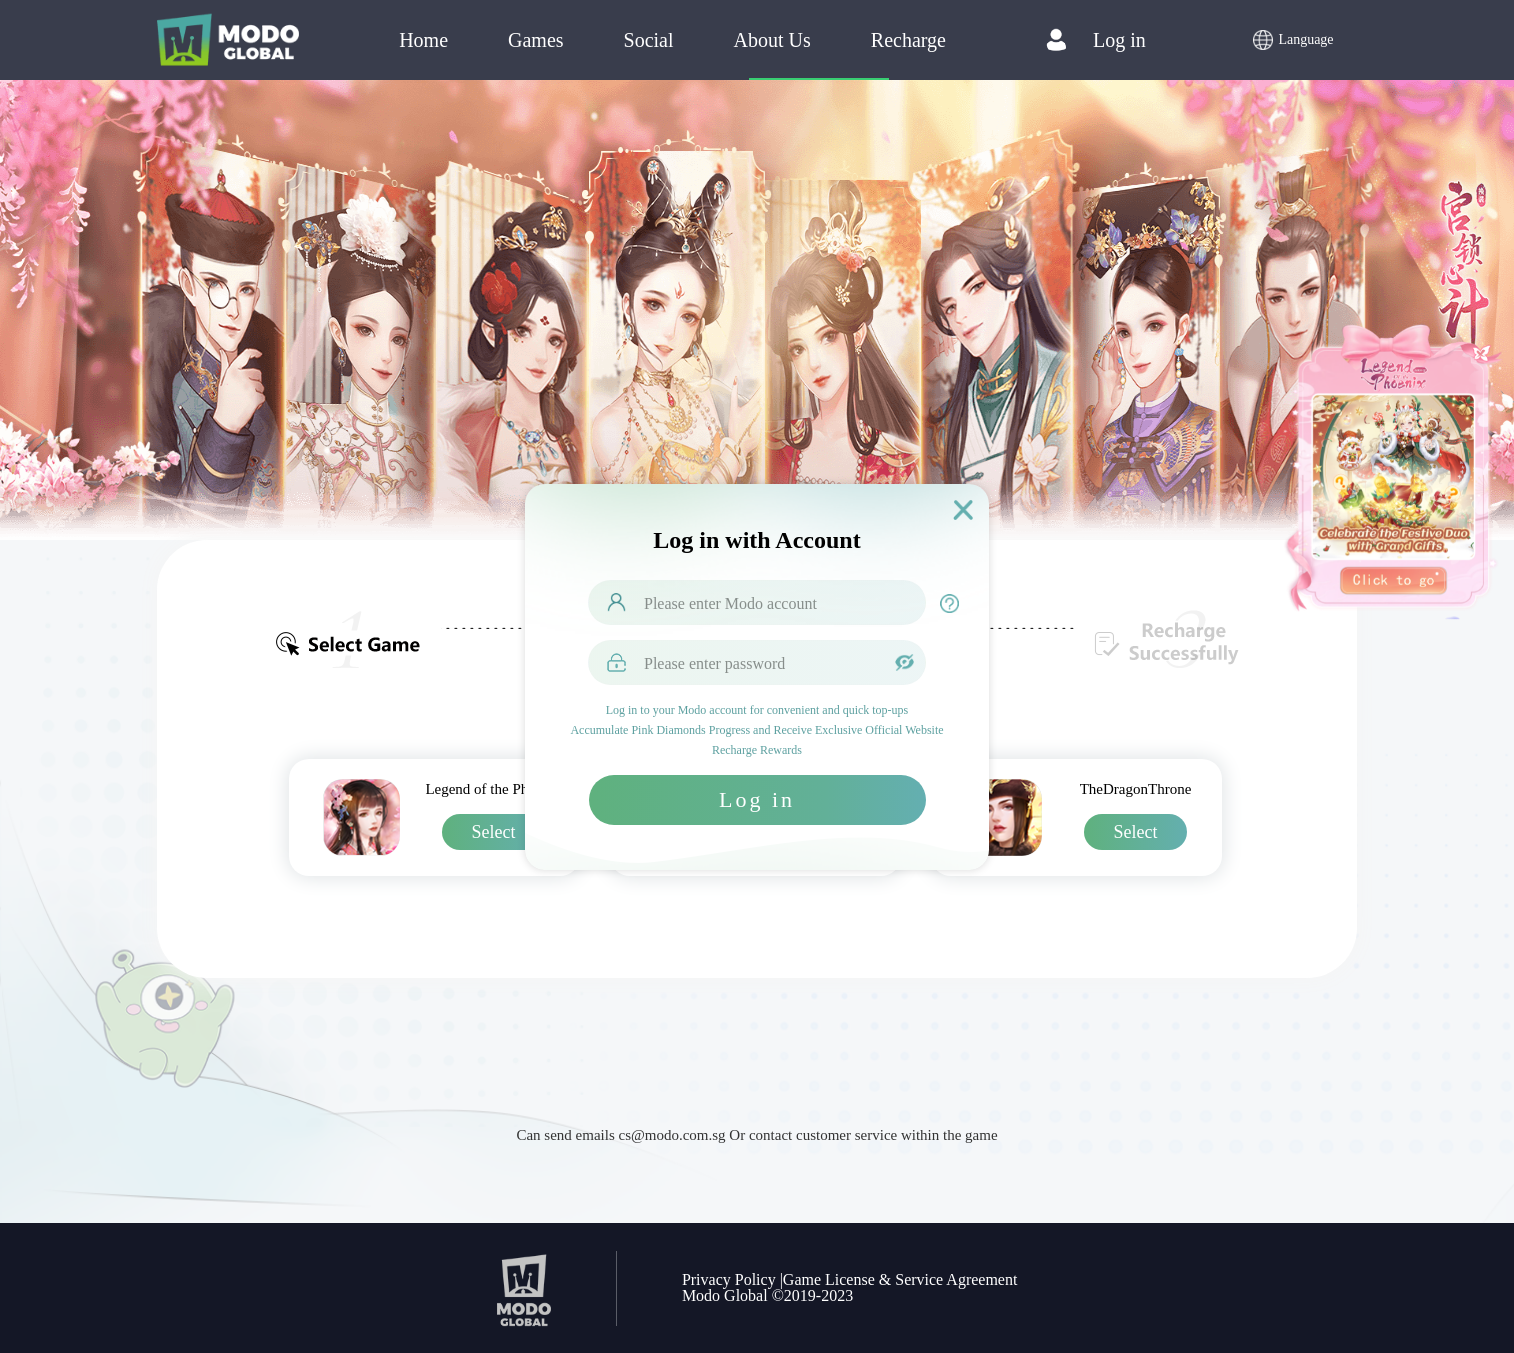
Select (494, 832)
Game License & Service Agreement (900, 1279)
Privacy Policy (729, 1279)
